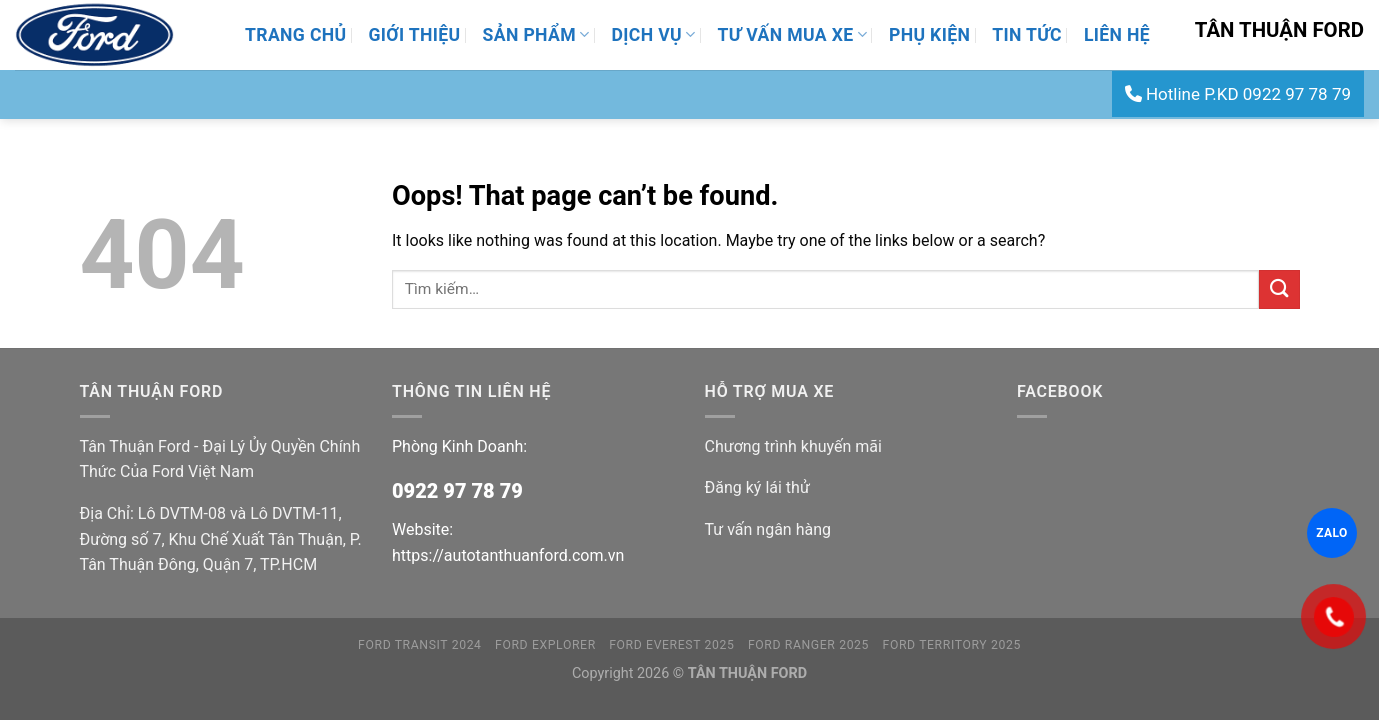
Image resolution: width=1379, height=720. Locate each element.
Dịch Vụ (654, 35)
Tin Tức (1027, 35)
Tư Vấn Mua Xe (792, 35)
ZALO (1331, 533)
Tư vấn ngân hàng (768, 529)
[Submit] (1279, 289)
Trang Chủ (295, 35)
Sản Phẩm (536, 35)
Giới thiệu (414, 35)
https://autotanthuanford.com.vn (508, 555)
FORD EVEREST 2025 (671, 645)
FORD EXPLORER (545, 645)
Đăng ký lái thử (757, 487)
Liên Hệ (1117, 35)
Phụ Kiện (929, 35)
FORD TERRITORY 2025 (952, 645)
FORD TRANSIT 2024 (420, 645)
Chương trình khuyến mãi (793, 446)
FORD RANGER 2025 (808, 645)
